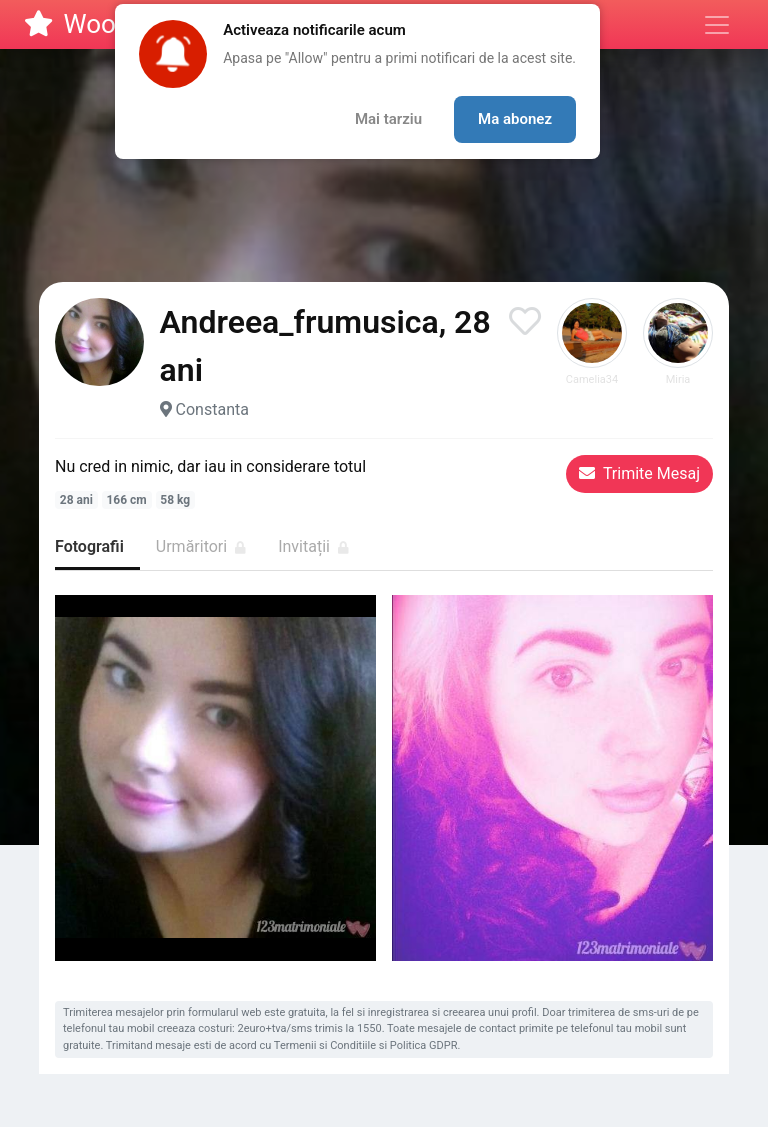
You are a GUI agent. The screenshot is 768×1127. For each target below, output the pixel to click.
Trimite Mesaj (639, 473)
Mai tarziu (388, 119)
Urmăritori (201, 546)
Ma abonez (515, 119)
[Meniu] (717, 25)
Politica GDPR (424, 1045)
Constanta (212, 409)
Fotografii (89, 546)
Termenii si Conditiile (325, 1045)
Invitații (313, 546)
